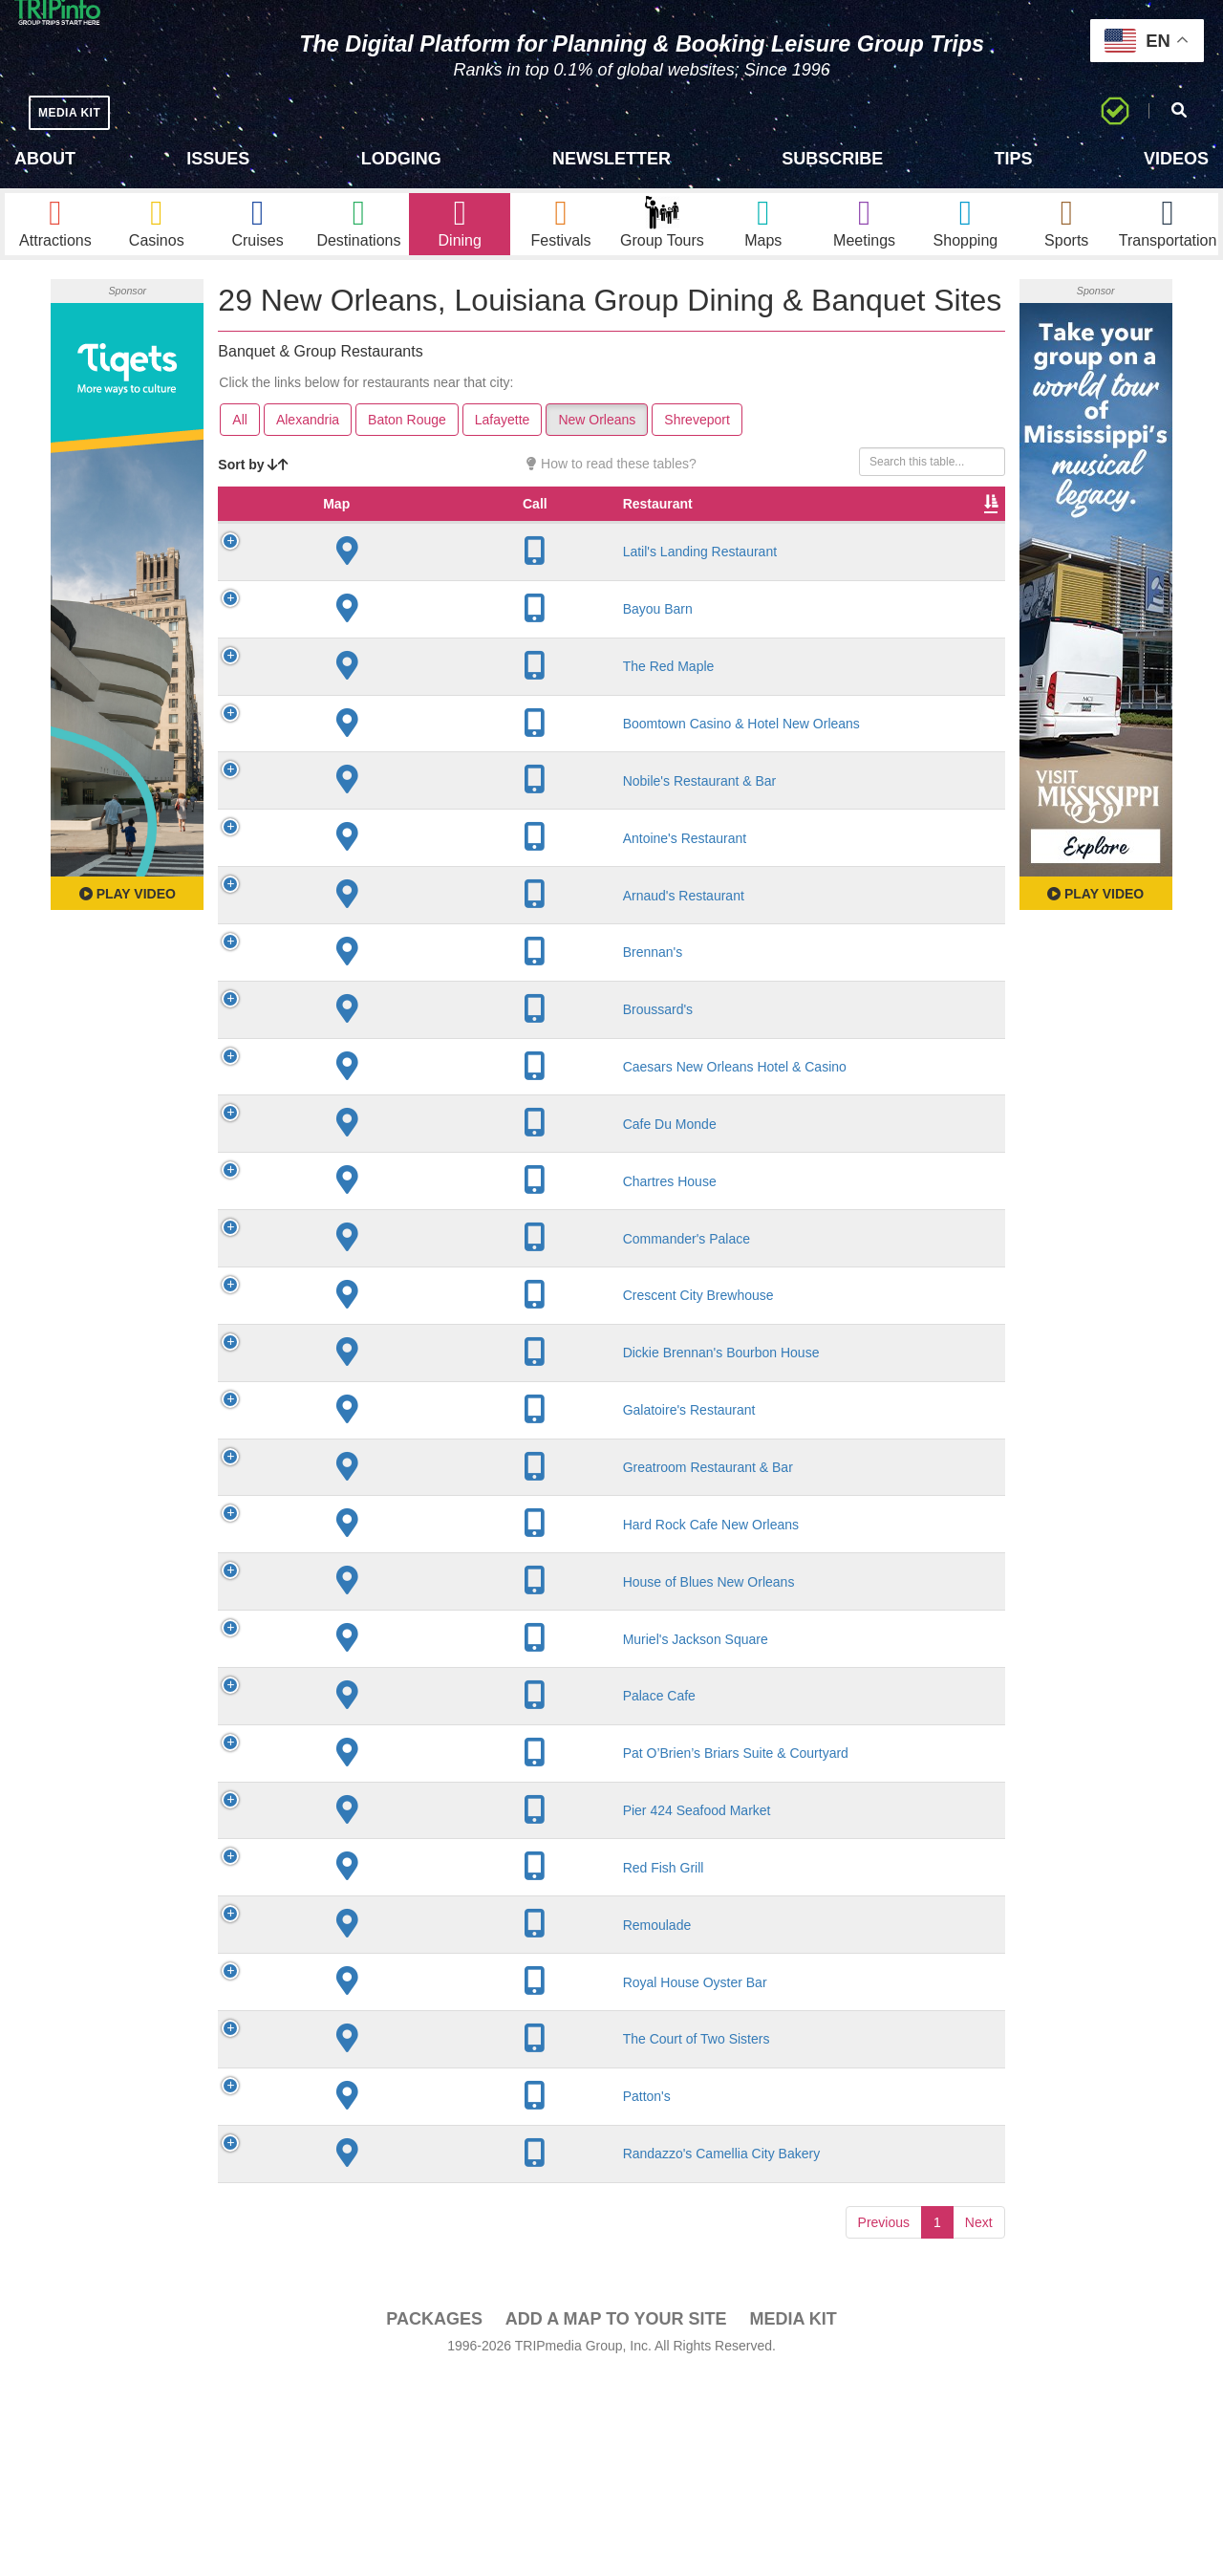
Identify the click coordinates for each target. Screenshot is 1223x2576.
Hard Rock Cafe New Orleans (371, 1651)
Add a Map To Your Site (616, 2519)
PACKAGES (434, 2519)
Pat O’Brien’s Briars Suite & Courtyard (381, 1913)
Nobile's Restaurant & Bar (379, 843)
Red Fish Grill (380, 2052)
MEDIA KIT (78, 112)
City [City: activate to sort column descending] (461, 541)
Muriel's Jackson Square (364, 1782)
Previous (884, 2423)
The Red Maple (386, 703)
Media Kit (792, 2519)
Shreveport (696, 437)
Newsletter (611, 158)
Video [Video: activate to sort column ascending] (958, 541)
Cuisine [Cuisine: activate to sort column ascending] (713, 541)
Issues (217, 158)
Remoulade (374, 2109)
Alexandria (307, 437)
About (44, 158)
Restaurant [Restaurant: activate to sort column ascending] (375, 541)
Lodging (401, 158)
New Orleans (596, 437)
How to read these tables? (611, 481)
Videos (1176, 158)
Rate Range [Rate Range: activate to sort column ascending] (631, 531)
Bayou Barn (375, 646)
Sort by (253, 482)
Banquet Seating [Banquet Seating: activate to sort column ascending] (876, 531)
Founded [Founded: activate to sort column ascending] (545, 541)
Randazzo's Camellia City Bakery (379, 2346)
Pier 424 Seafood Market (365, 1987)
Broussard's (375, 1080)
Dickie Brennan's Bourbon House (386, 1448)
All (239, 437)
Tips (1014, 158)
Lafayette (502, 437)
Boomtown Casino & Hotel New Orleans (384, 769)
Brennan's (370, 1022)
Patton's (364, 2281)
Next (979, 2423)
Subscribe (832, 158)
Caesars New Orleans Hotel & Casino (381, 1145)
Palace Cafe (376, 1848)
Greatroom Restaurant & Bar (379, 1578)
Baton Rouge (407, 437)
